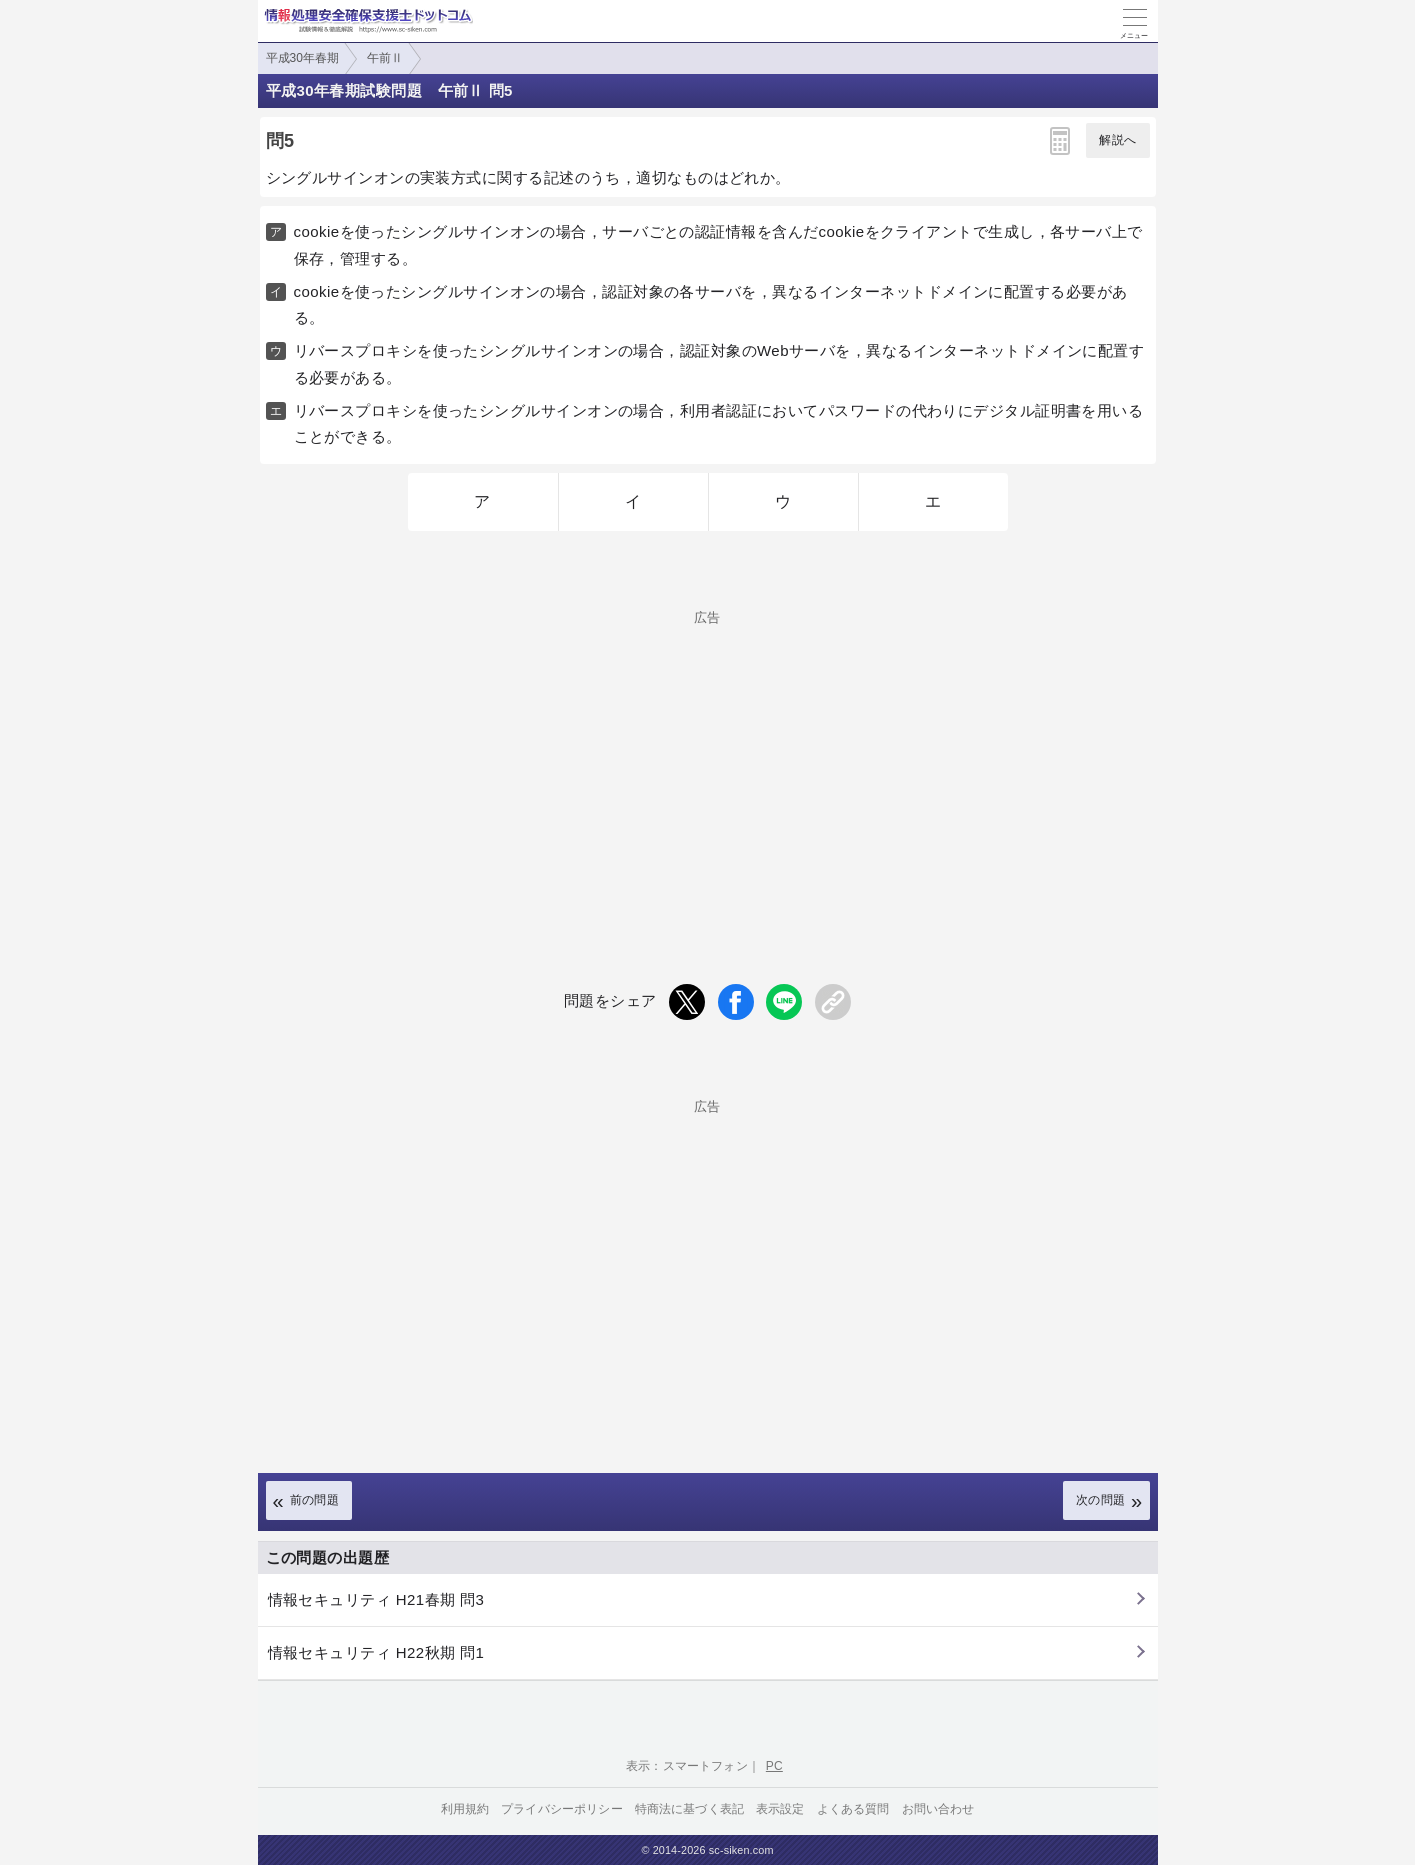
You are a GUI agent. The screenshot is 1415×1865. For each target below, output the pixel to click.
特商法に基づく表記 (689, 1809)
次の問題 (1101, 1500)
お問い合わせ (938, 1809)
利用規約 (465, 1809)
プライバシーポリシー (562, 1809)
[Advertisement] (708, 764)
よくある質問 (853, 1809)
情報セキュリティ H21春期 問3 (376, 1599)
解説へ (1117, 140)
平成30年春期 (302, 58)
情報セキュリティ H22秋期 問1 (376, 1652)
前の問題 (315, 1500)
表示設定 (780, 1809)
